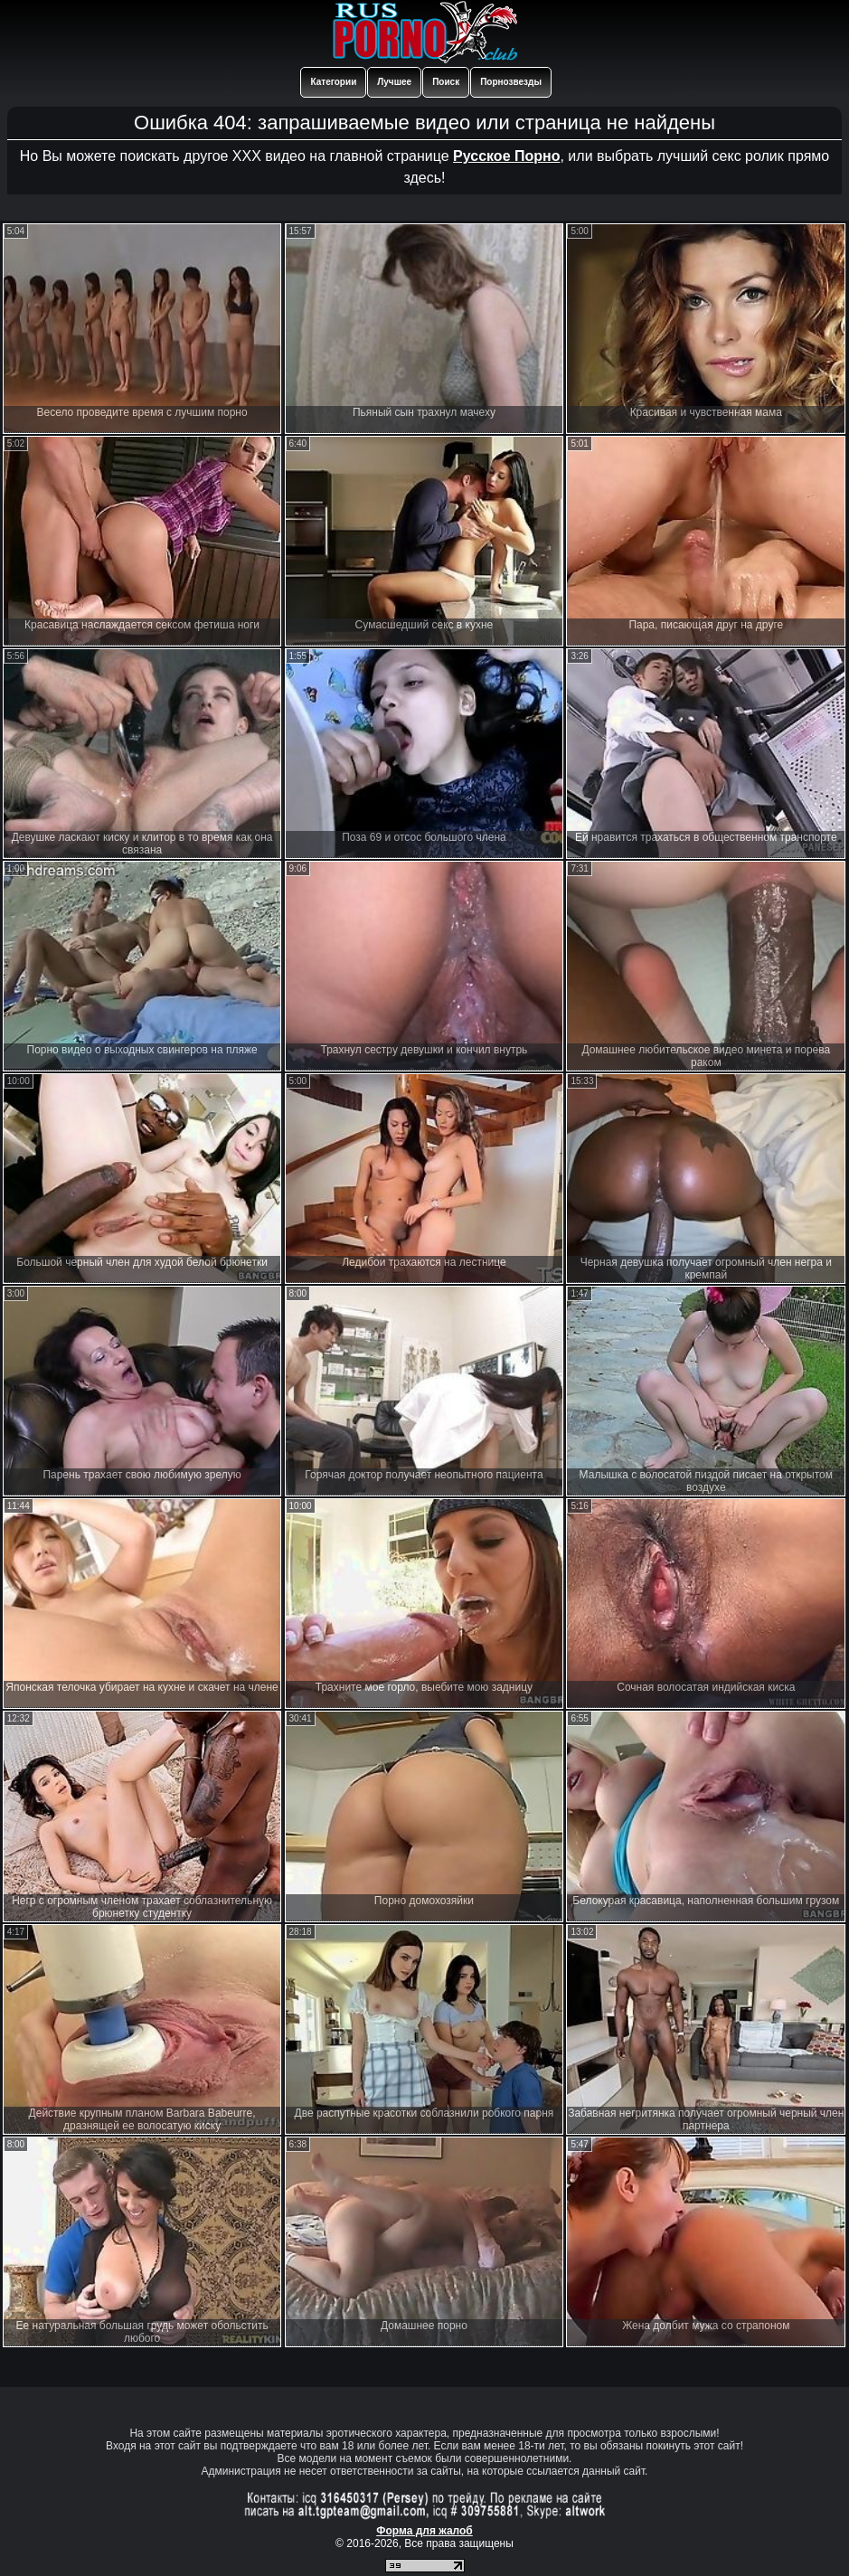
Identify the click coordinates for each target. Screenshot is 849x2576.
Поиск (445, 82)
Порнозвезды (511, 82)
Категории (333, 82)
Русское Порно (506, 156)
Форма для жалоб (424, 2530)
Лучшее (394, 82)
